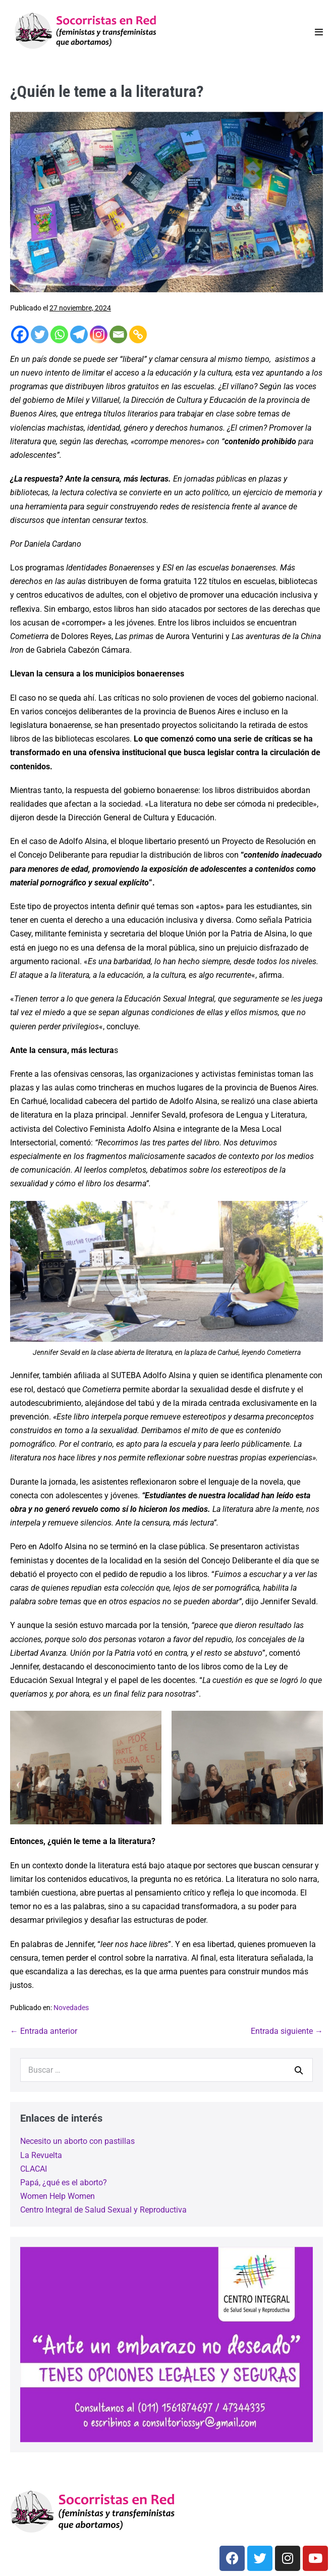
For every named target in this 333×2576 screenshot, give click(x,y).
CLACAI (33, 2169)
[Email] (118, 334)
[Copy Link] (138, 334)
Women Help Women (57, 2196)
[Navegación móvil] (319, 32)
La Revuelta (41, 2155)
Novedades (71, 2008)
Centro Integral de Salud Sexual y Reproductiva (103, 2210)
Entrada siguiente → (287, 2031)
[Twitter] (39, 334)
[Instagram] (98, 334)
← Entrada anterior (43, 2031)
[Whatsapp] (59, 334)
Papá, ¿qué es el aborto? (63, 2182)
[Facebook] (20, 334)
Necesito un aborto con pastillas (77, 2141)
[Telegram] (79, 334)
